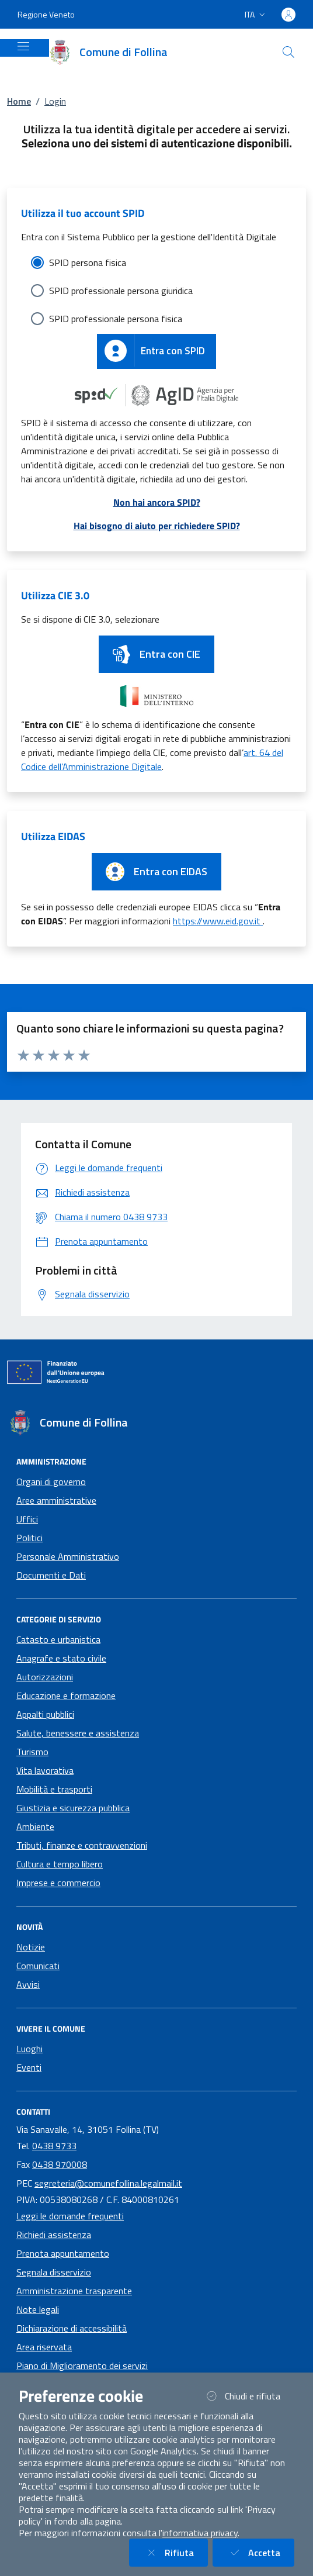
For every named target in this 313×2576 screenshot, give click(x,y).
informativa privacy (200, 2533)
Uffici (27, 1519)
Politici (29, 1538)
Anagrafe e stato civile (61, 1658)
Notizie (30, 1947)
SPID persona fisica (87, 262)
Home (19, 101)
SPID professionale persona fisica (115, 319)
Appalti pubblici (45, 1714)
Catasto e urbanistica (58, 1639)
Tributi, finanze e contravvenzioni (81, 1845)
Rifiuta (175, 2552)
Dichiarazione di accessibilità (71, 2328)
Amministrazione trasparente (74, 2291)
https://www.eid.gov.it (218, 921)
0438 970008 (59, 2164)
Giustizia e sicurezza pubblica (73, 1808)
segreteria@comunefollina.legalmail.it (108, 2183)
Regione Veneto (46, 14)
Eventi (28, 2067)
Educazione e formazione (66, 1695)
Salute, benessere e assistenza (77, 1733)
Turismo (32, 1752)
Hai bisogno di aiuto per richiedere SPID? (157, 526)
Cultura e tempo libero (59, 1864)
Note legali (37, 2309)
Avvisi (28, 1984)
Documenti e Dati (51, 1575)
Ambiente (35, 1826)
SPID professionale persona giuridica (121, 291)
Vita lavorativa (45, 1770)
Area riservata (44, 2347)
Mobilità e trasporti (54, 1789)
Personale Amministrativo (67, 1556)
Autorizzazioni (44, 1677)
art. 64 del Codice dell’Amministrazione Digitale (152, 759)
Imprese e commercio (58, 1883)
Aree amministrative (56, 1500)
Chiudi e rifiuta (248, 2395)
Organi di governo (51, 1482)
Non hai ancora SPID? (156, 502)
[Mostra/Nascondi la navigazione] (23, 46)
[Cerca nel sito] (288, 52)
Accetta (260, 2552)
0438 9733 (54, 2146)
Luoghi (29, 2049)
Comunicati (38, 1966)
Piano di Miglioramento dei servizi (82, 2366)
